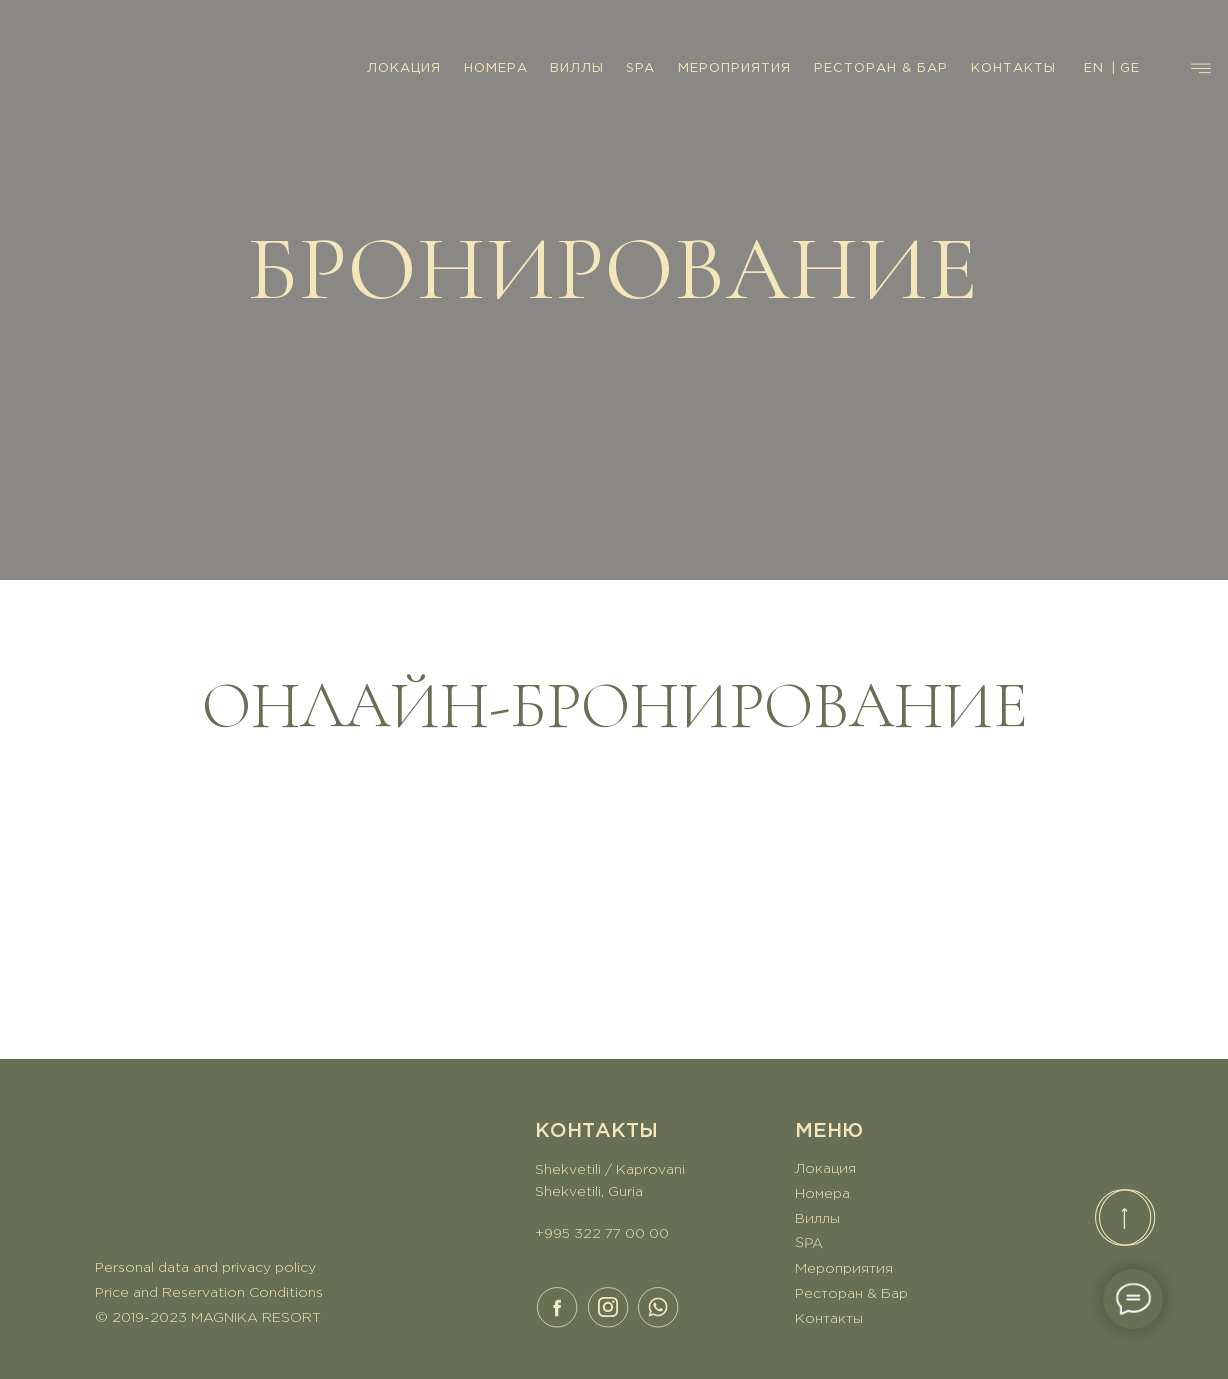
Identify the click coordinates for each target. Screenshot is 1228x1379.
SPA (640, 68)
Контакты (829, 1319)
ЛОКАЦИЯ (404, 68)
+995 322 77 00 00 (602, 1234)
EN (1094, 68)
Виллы (817, 1219)
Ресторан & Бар (851, 1294)
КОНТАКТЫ (1013, 68)
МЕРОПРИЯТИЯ (734, 68)
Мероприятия (844, 1269)
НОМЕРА (496, 68)
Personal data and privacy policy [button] (205, 1268)
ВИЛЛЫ (577, 68)
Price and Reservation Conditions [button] (209, 1293)
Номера (822, 1194)
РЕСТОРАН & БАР (881, 68)
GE (1130, 68)
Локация (825, 1169)
